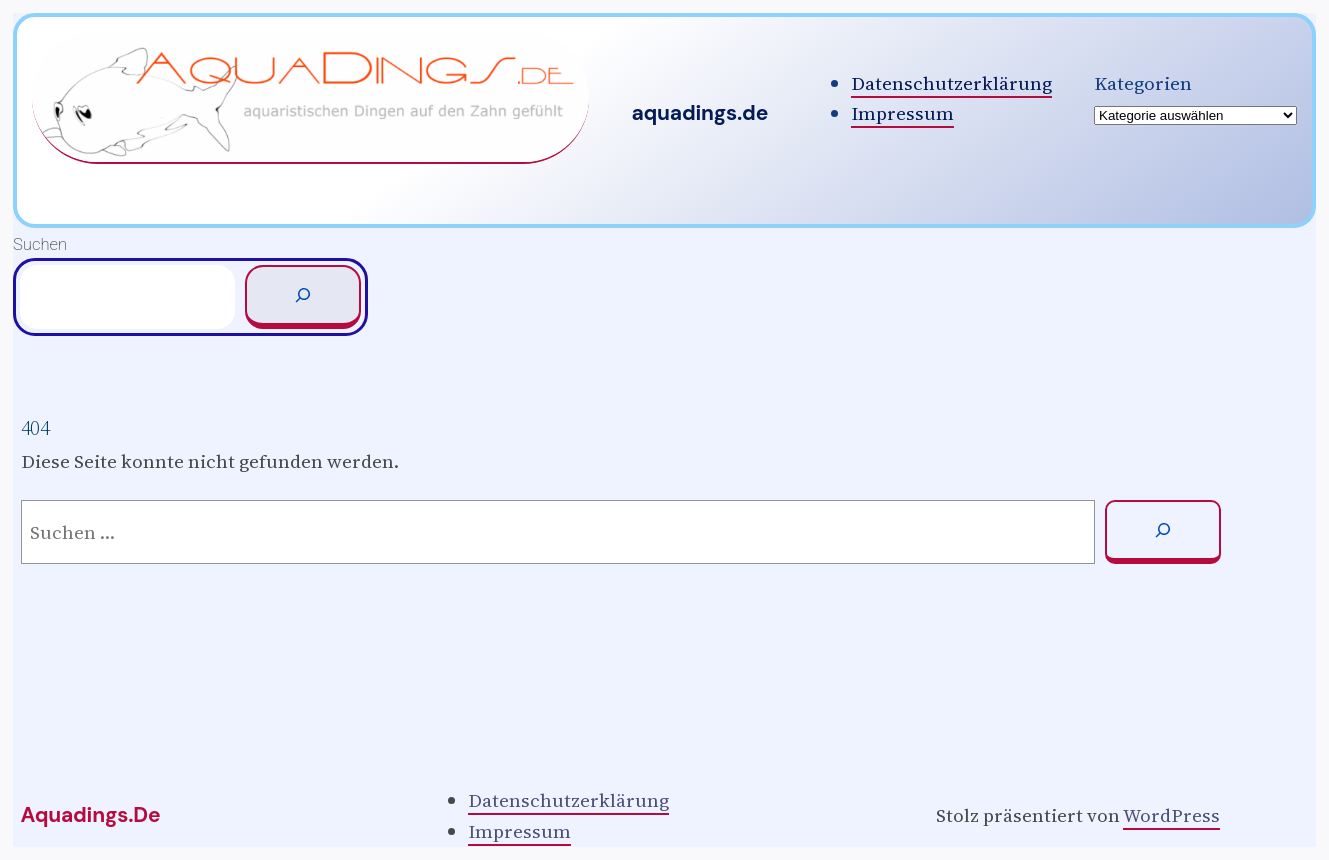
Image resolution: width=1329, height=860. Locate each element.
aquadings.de (699, 113)
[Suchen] (303, 297)
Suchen (40, 244)
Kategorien (1143, 83)
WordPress (1171, 815)
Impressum (902, 113)
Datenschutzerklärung (951, 83)
